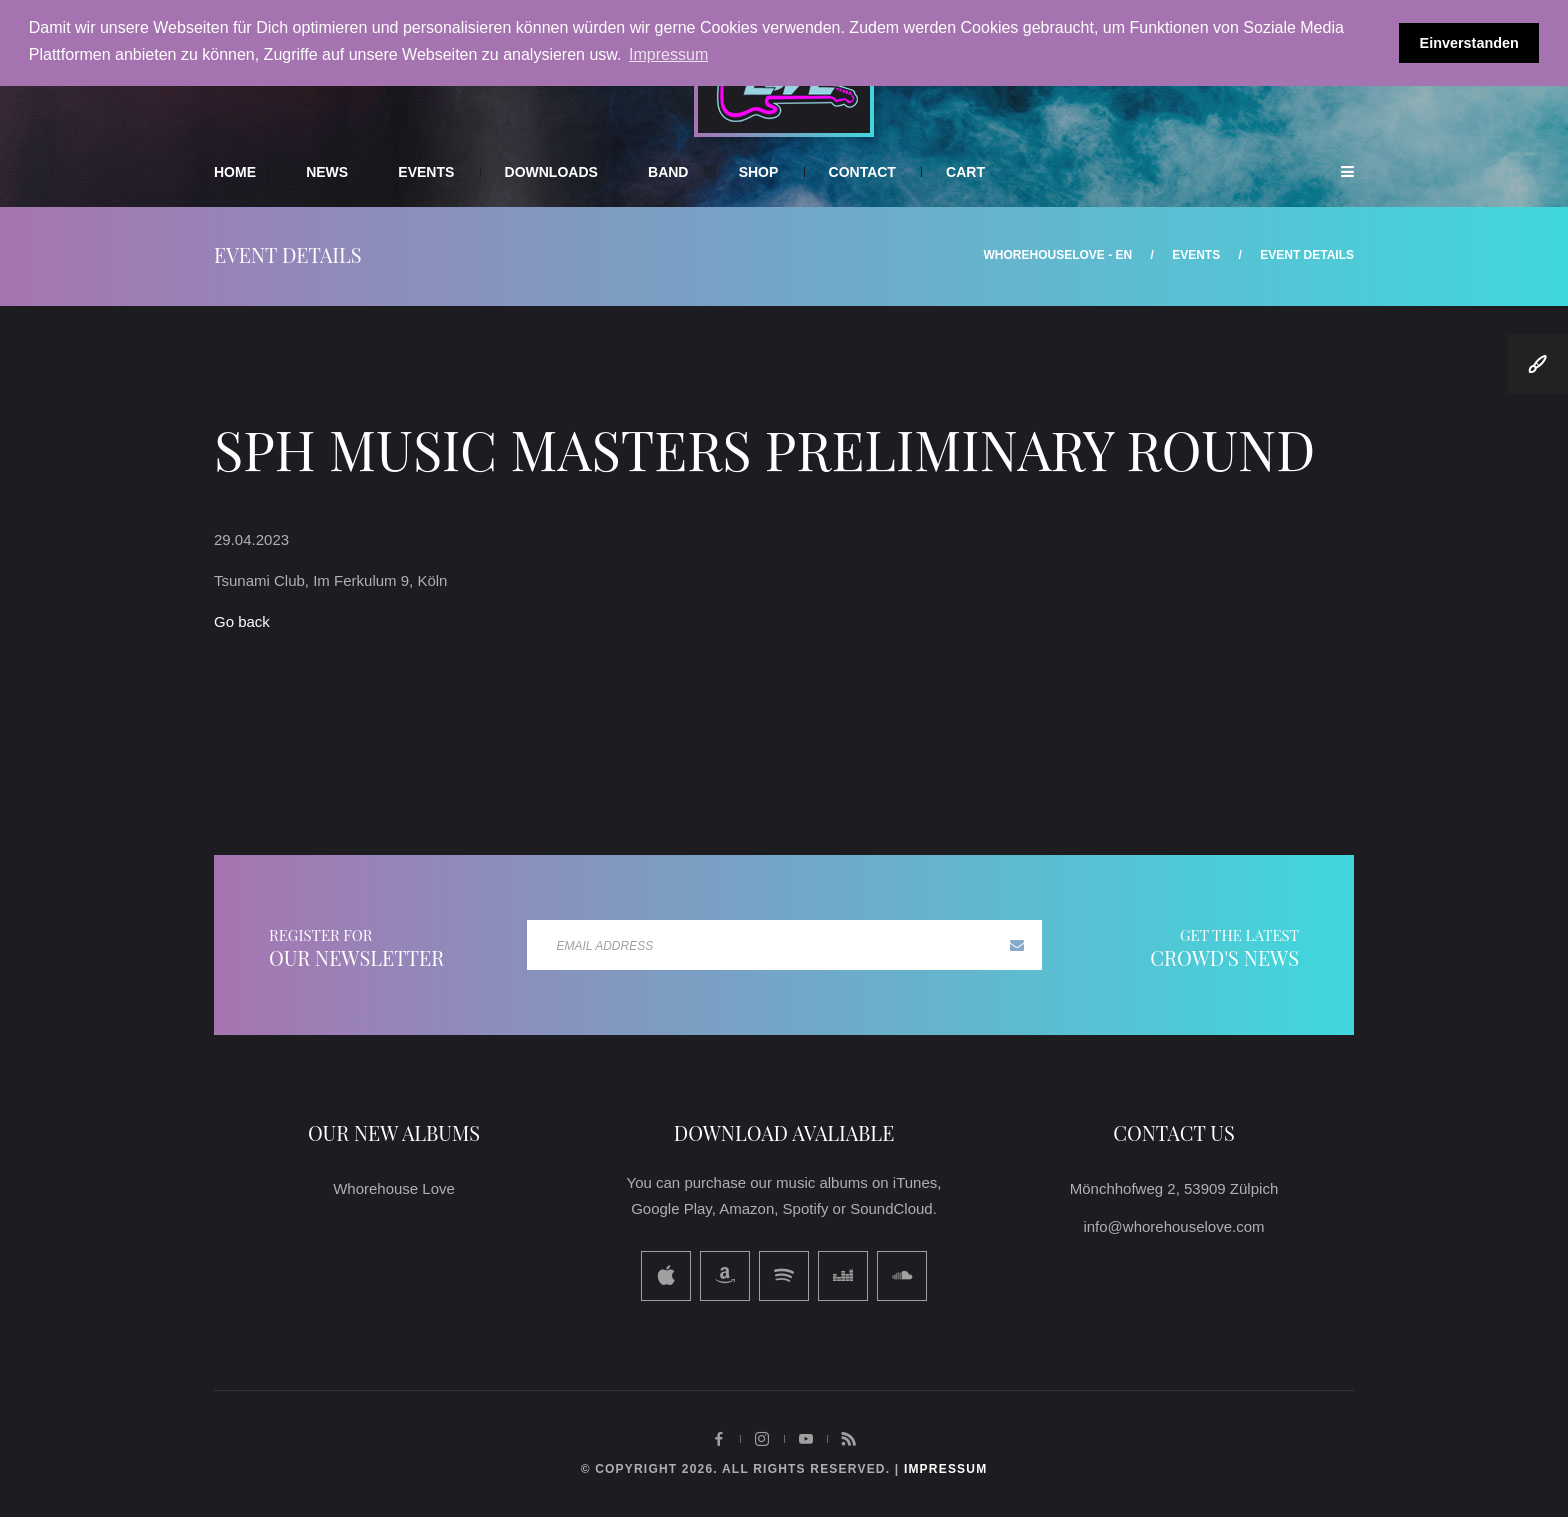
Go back (242, 621)
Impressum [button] (668, 54)
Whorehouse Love (394, 1188)
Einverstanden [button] (1469, 43)
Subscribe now (1017, 945)
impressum (945, 1469)
